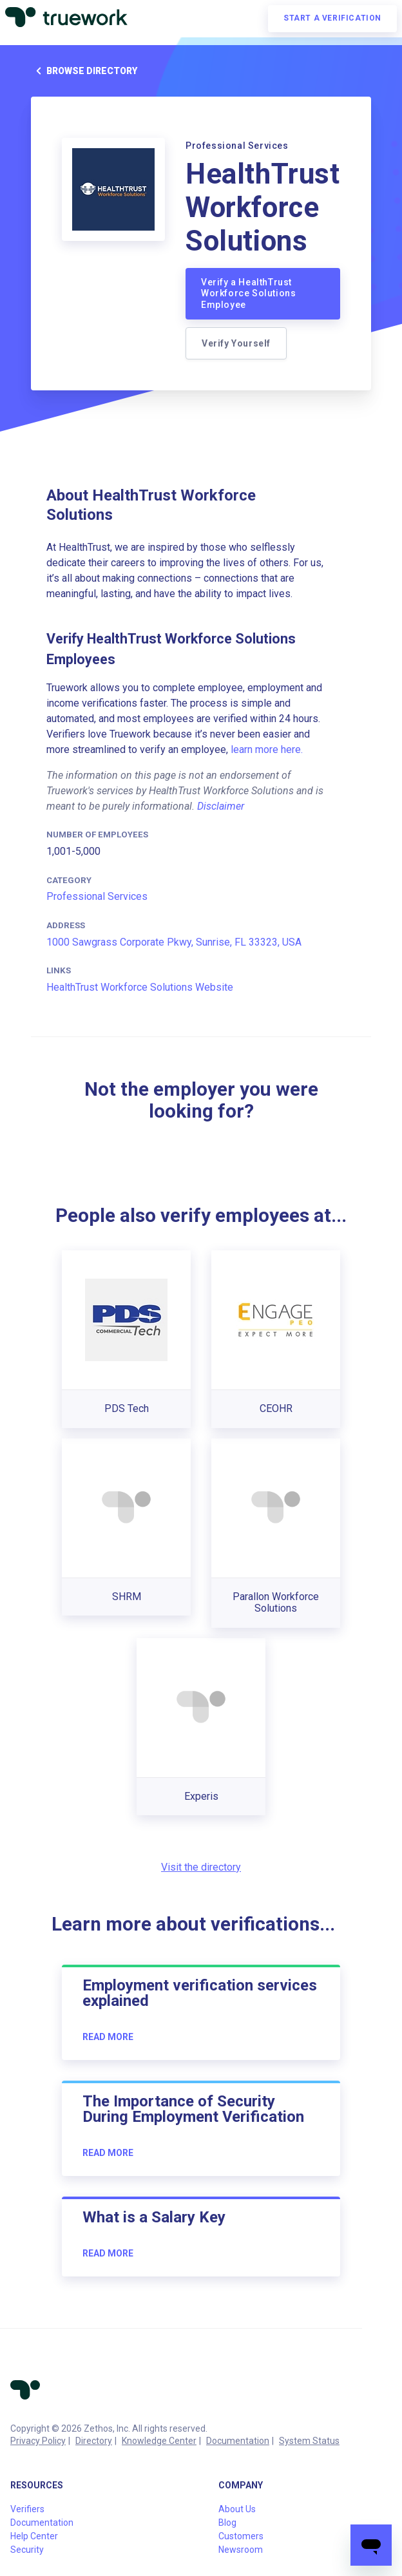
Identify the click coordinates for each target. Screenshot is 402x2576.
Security (27, 2549)
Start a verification (332, 18)
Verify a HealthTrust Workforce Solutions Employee (248, 293)
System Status (309, 2441)
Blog (227, 2522)
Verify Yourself (236, 343)
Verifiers (27, 2509)
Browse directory (84, 70)
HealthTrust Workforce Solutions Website (139, 987)
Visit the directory (201, 1867)
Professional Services (97, 896)
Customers (240, 2536)
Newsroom (240, 2549)
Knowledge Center (159, 2441)
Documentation (237, 2441)
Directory (93, 2441)
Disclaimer (220, 806)
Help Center (34, 2536)
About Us (237, 2509)
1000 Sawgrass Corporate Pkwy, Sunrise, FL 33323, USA (174, 942)
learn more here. (267, 749)
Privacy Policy (38, 2441)
